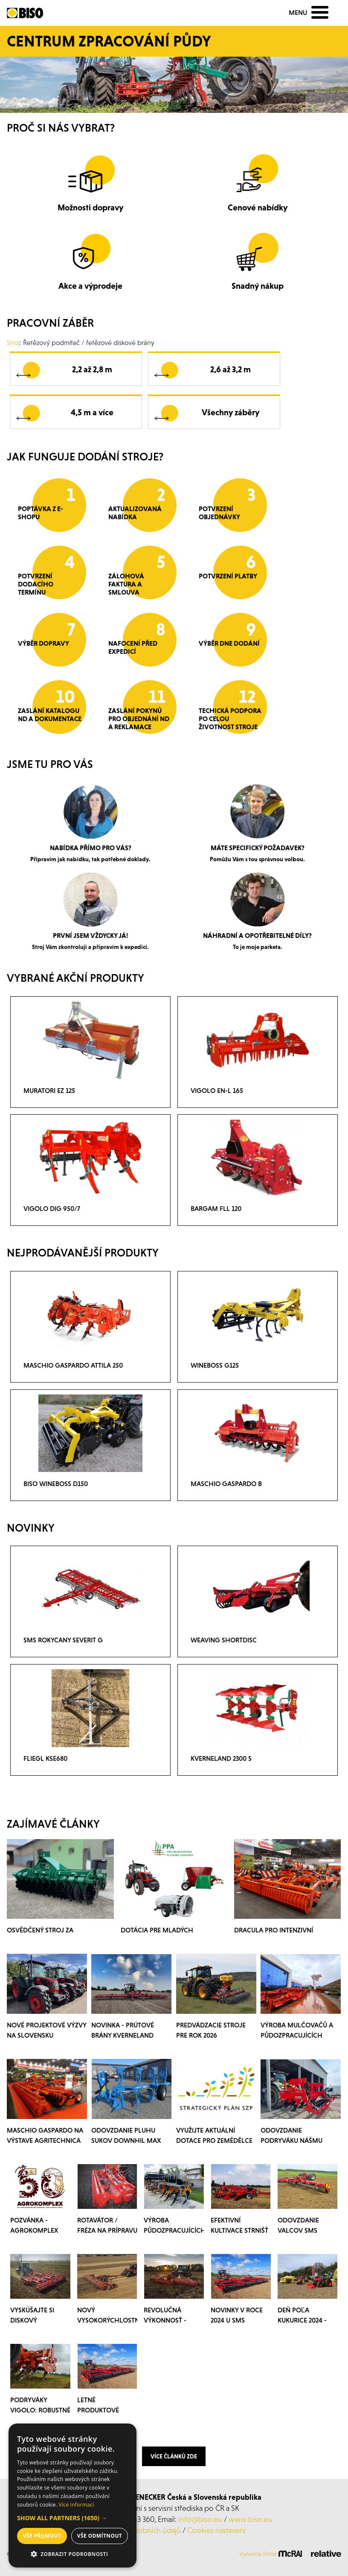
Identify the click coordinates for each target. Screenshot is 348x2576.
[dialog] (72, 2495)
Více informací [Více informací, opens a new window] (76, 2504)
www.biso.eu (251, 2519)
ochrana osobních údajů (141, 2530)
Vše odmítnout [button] (99, 2535)
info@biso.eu (200, 2519)
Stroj (13, 342)
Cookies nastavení (216, 2530)
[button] (72, 2518)
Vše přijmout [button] (42, 2535)
